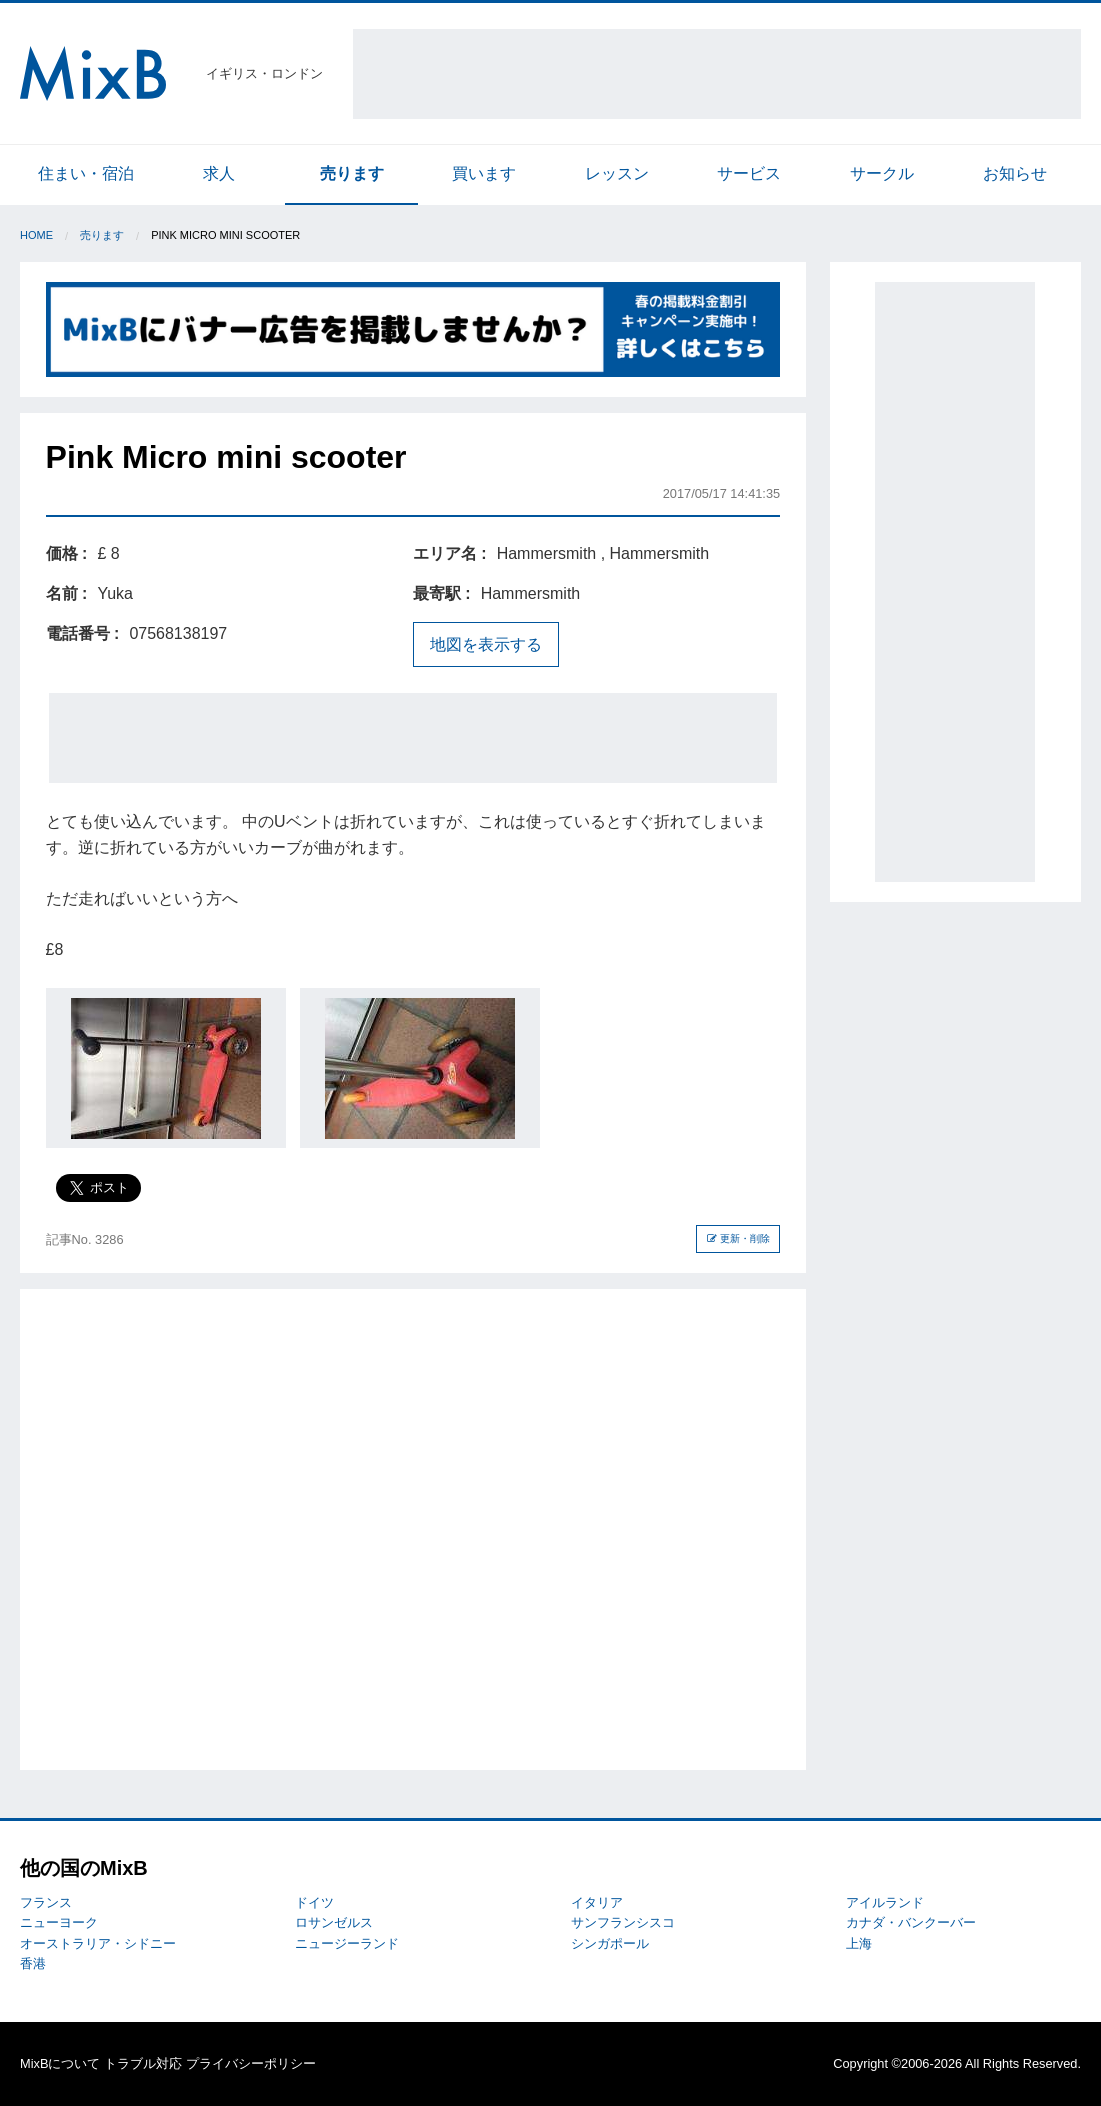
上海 (859, 1943)
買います (484, 173)
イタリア (597, 1902)
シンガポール (610, 1943)
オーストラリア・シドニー (98, 1943)
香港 (33, 1963)
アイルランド (885, 1902)
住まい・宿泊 (86, 173)
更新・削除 (738, 1238)
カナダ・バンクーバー (911, 1922)
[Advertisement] (717, 74)
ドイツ (314, 1902)
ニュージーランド (347, 1943)
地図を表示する (486, 644)
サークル (882, 173)
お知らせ (1015, 173)
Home (36, 235)
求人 (219, 173)
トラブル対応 (143, 2063)
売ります (352, 173)
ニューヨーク (59, 1922)
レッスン (617, 173)
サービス (749, 173)
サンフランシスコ (623, 1922)
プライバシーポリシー (251, 2063)
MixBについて (60, 2063)
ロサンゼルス (334, 1922)
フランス (46, 1902)
